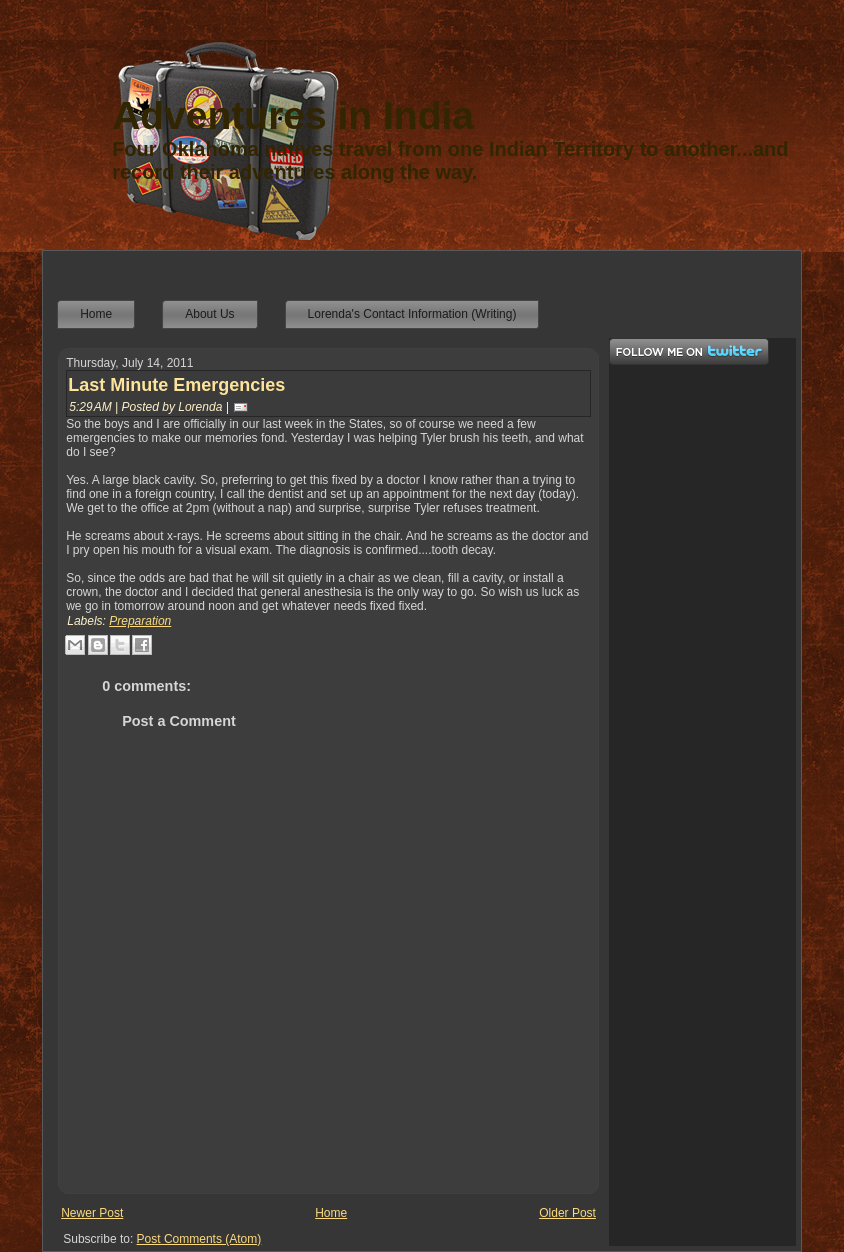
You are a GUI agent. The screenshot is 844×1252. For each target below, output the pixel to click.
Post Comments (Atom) (199, 1239)
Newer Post (92, 1213)
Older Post (567, 1213)
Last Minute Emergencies (176, 385)
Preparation (140, 621)
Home (331, 1213)
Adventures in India (293, 115)
